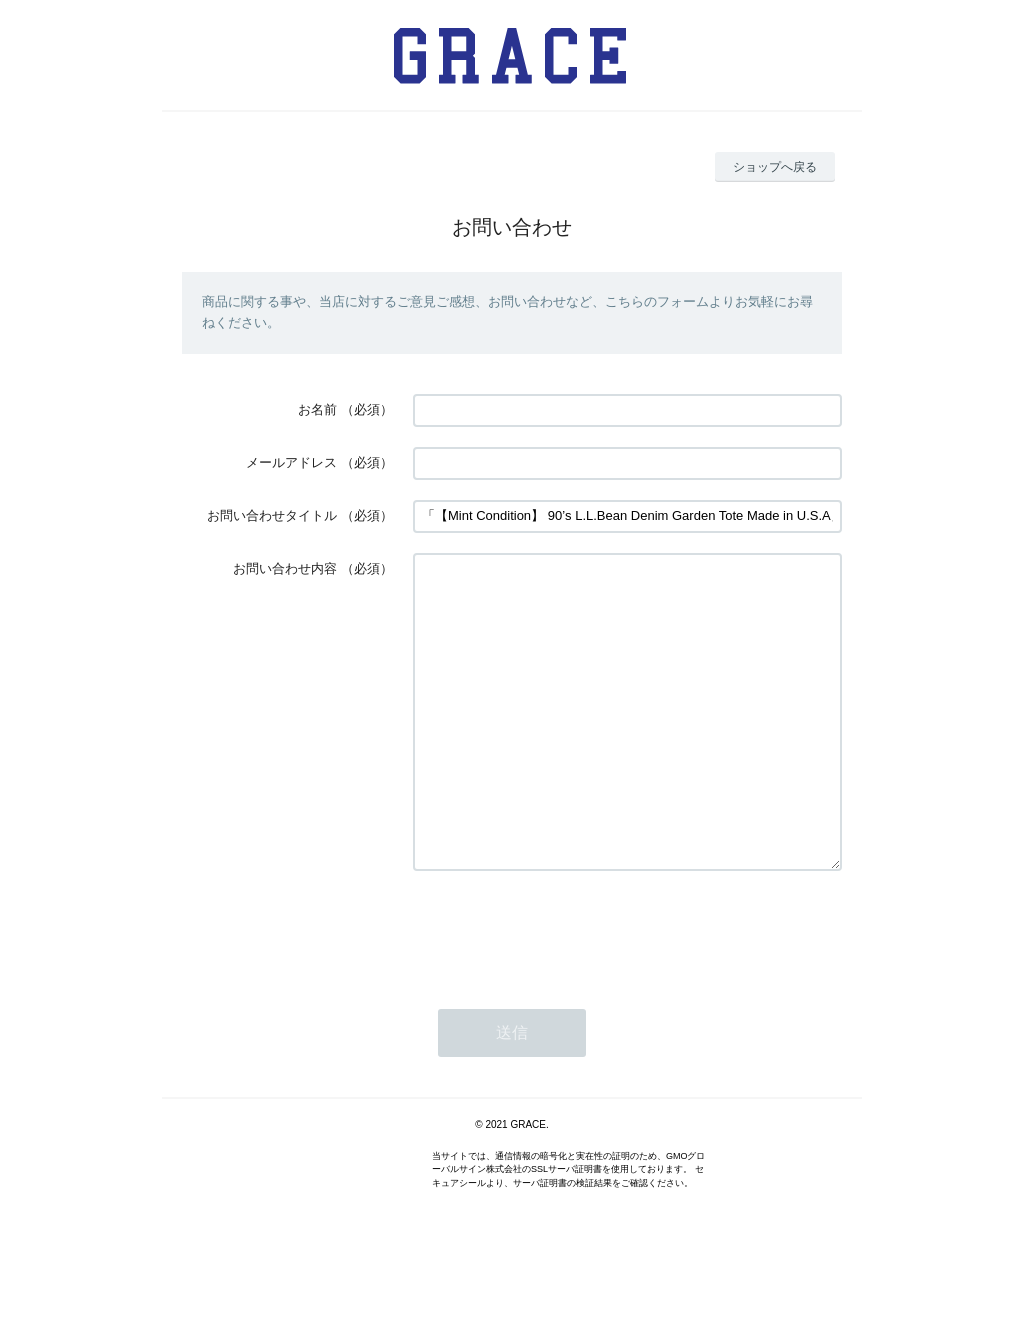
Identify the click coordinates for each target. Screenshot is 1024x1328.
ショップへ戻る (775, 167)
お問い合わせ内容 (285, 568)
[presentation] (565, 990)
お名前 (317, 409)
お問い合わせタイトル (272, 515)
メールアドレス (291, 462)
